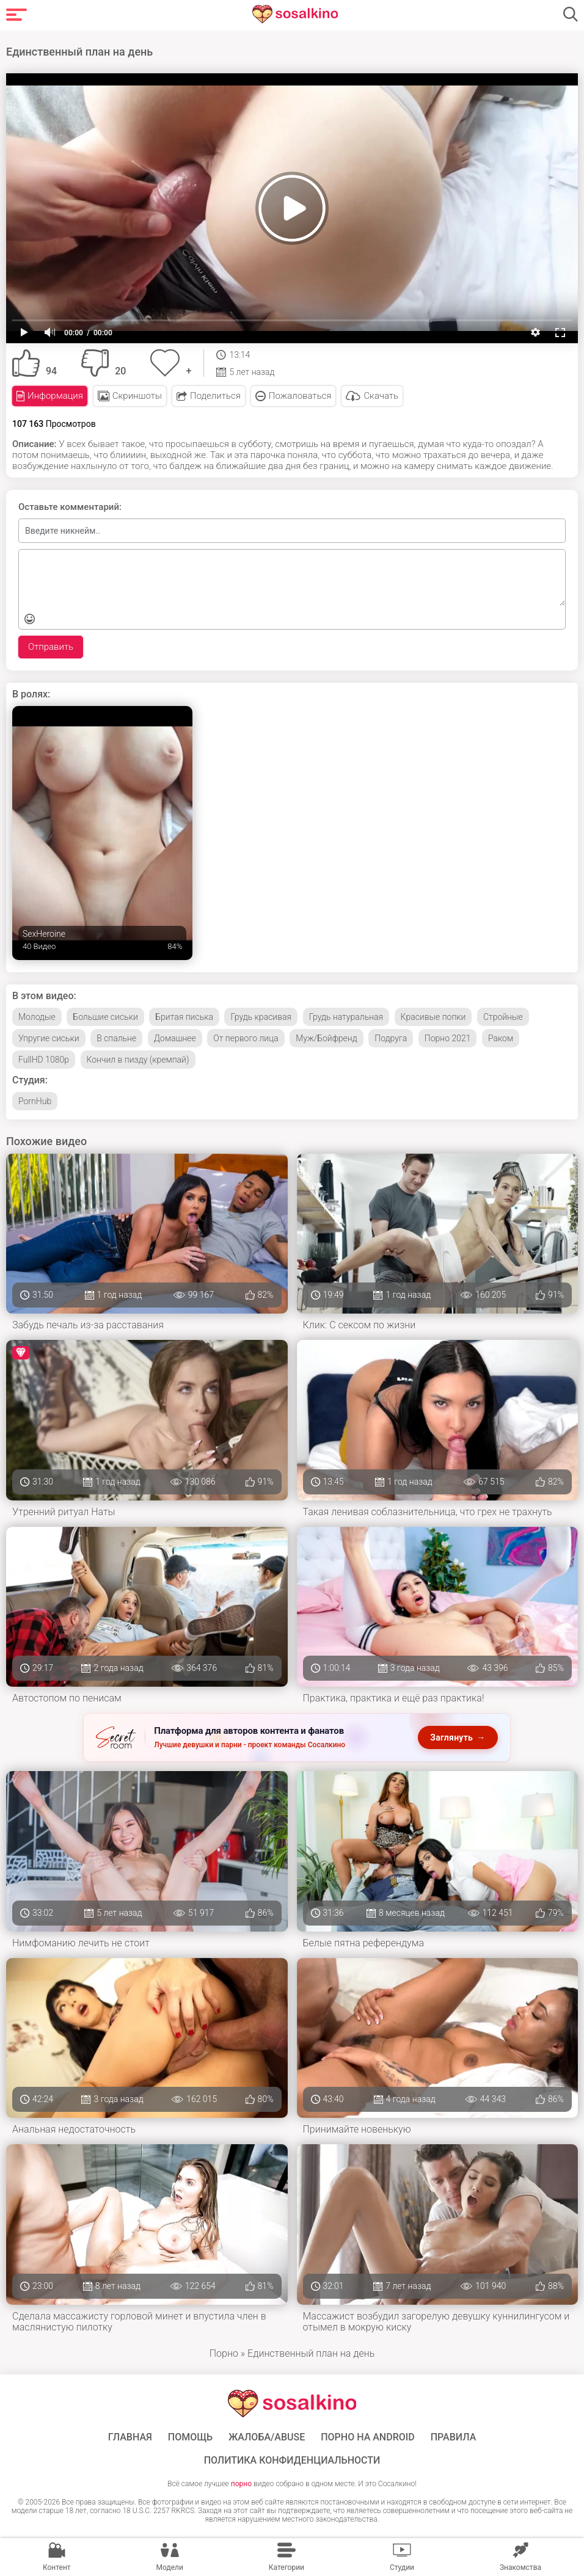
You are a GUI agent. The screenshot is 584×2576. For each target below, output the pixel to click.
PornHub (34, 1100)
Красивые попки (433, 1016)
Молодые (37, 1016)
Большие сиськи (105, 1016)
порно (241, 2482)
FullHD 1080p (43, 1059)
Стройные (503, 1016)
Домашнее (175, 1037)
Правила (453, 2436)
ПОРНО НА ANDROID (368, 2436)
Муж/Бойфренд (326, 1037)
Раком (500, 1037)
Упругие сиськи (48, 1037)
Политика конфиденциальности (292, 2459)
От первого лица (245, 1037)
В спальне (116, 1037)
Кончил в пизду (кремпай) (138, 1059)
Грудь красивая (260, 1016)
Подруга (390, 1037)
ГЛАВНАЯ (130, 2436)
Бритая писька (184, 1016)
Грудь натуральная (346, 1016)
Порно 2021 (448, 1037)
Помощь (190, 2436)
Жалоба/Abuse (266, 2436)
